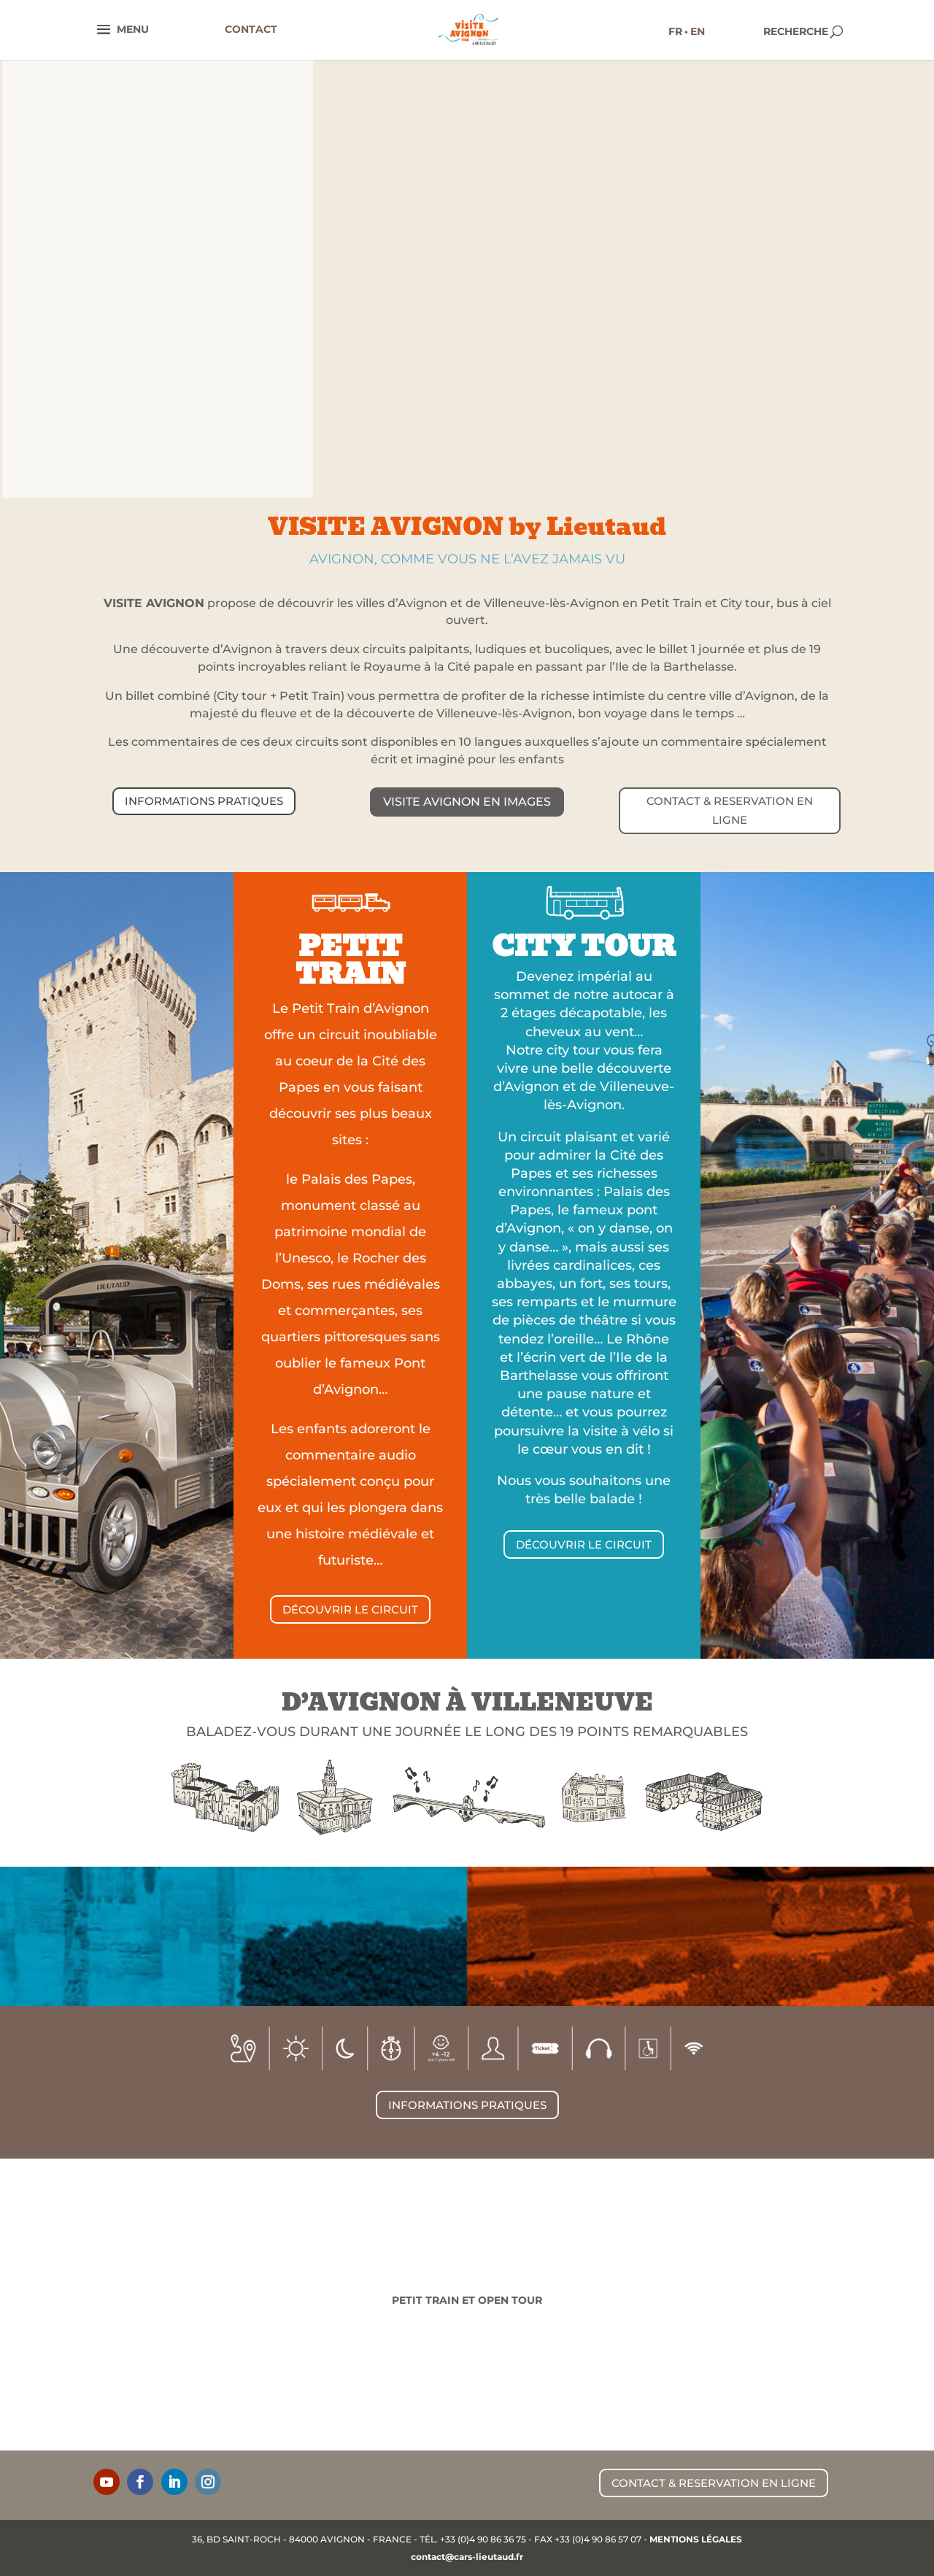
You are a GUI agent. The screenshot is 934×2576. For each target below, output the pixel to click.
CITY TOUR (584, 946)
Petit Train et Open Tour (467, 2300)
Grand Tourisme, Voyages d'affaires (654, 2303)
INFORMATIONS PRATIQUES (204, 801)
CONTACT (251, 29)
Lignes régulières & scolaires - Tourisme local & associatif (280, 2309)
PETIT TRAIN (351, 960)
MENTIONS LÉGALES (695, 2539)
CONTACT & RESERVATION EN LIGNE (730, 810)
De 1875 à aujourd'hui (93, 2298)
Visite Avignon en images (467, 802)
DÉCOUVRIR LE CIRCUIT (350, 1609)
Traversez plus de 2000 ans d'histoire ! (840, 2303)
